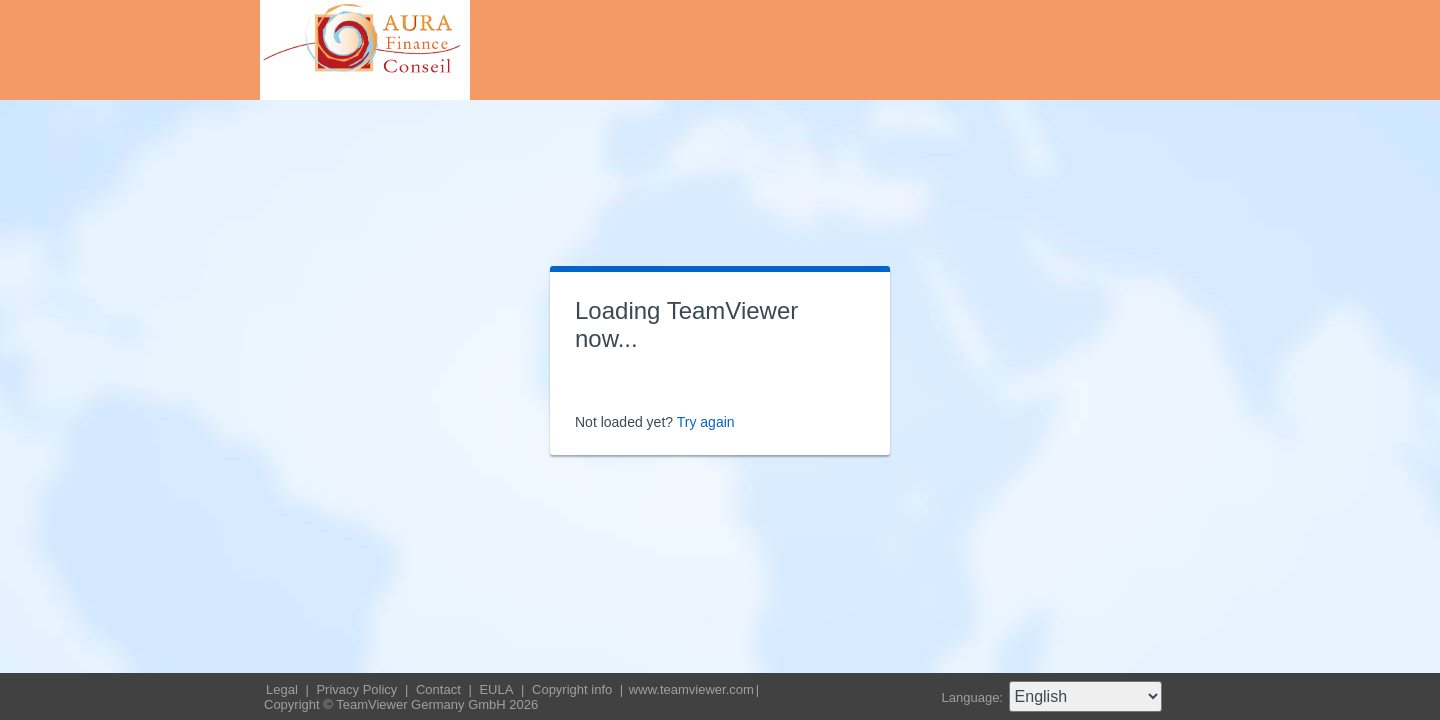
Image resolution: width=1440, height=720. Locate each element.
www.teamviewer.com (691, 689)
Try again (706, 422)
